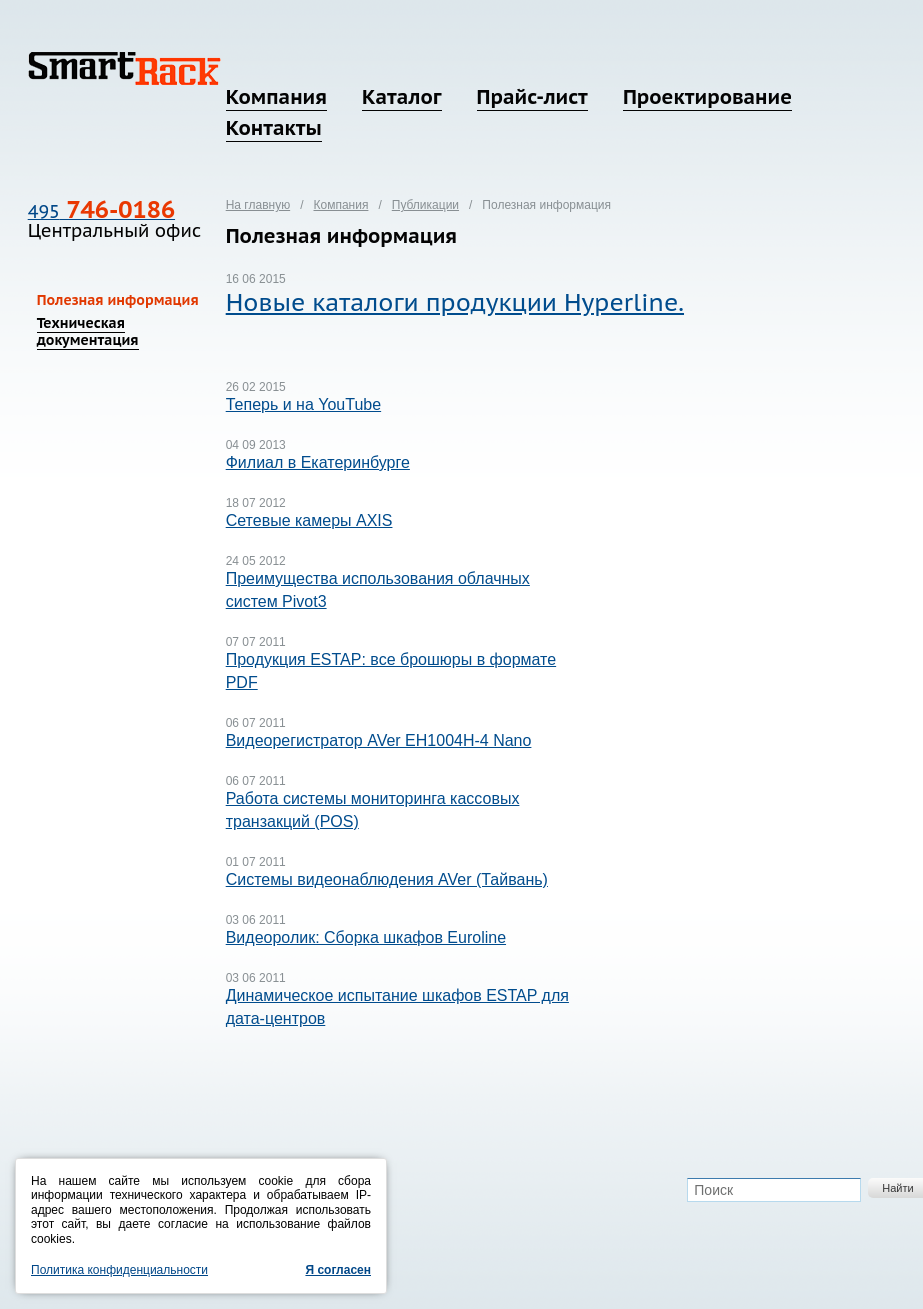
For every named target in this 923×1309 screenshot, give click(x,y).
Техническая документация (88, 331)
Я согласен (338, 1270)
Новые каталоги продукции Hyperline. (455, 302)
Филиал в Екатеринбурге (318, 462)
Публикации (425, 205)
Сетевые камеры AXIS (309, 520)
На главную (258, 205)
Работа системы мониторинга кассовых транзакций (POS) (373, 810)
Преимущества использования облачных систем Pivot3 (378, 590)
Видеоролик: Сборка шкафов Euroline (366, 937)
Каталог (401, 97)
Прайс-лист (532, 97)
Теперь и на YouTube (303, 404)
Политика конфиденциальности (119, 1270)
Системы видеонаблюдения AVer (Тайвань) (387, 879)
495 (101, 211)
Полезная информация (118, 300)
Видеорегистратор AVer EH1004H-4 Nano (379, 740)
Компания (276, 97)
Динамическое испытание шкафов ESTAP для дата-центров (397, 1007)
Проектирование (707, 97)
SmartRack (124, 68)
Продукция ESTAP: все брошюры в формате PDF (391, 671)
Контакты (274, 128)
